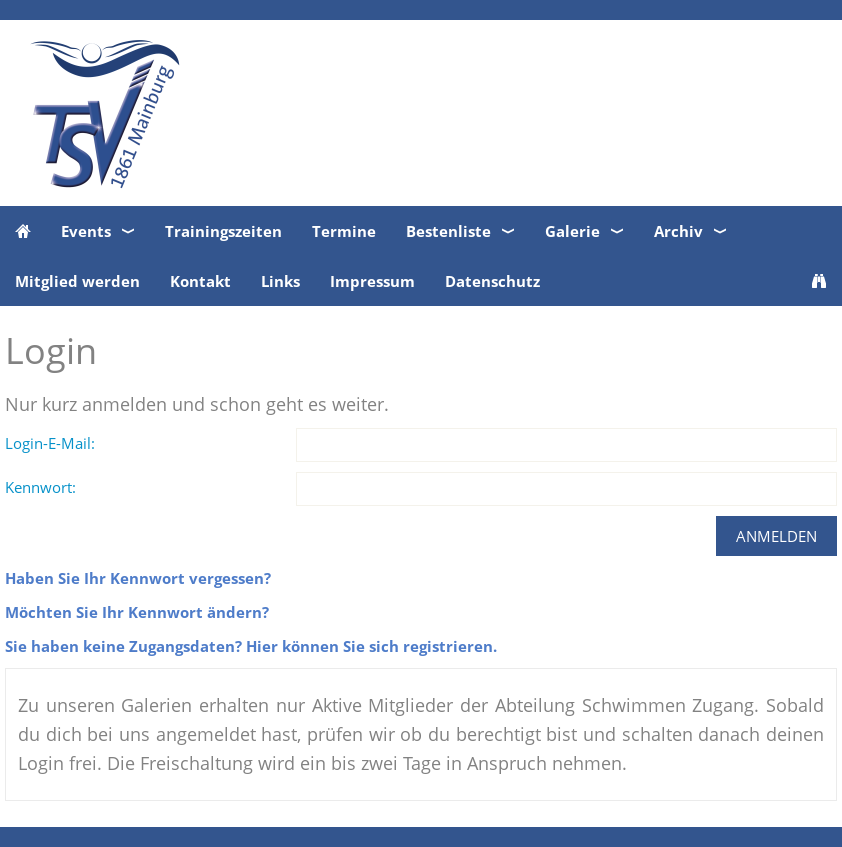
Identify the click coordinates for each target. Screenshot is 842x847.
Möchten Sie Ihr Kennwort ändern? (137, 612)
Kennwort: (40, 487)
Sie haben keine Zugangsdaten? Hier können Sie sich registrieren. (251, 646)
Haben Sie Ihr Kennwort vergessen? (138, 578)
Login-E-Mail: (50, 443)
